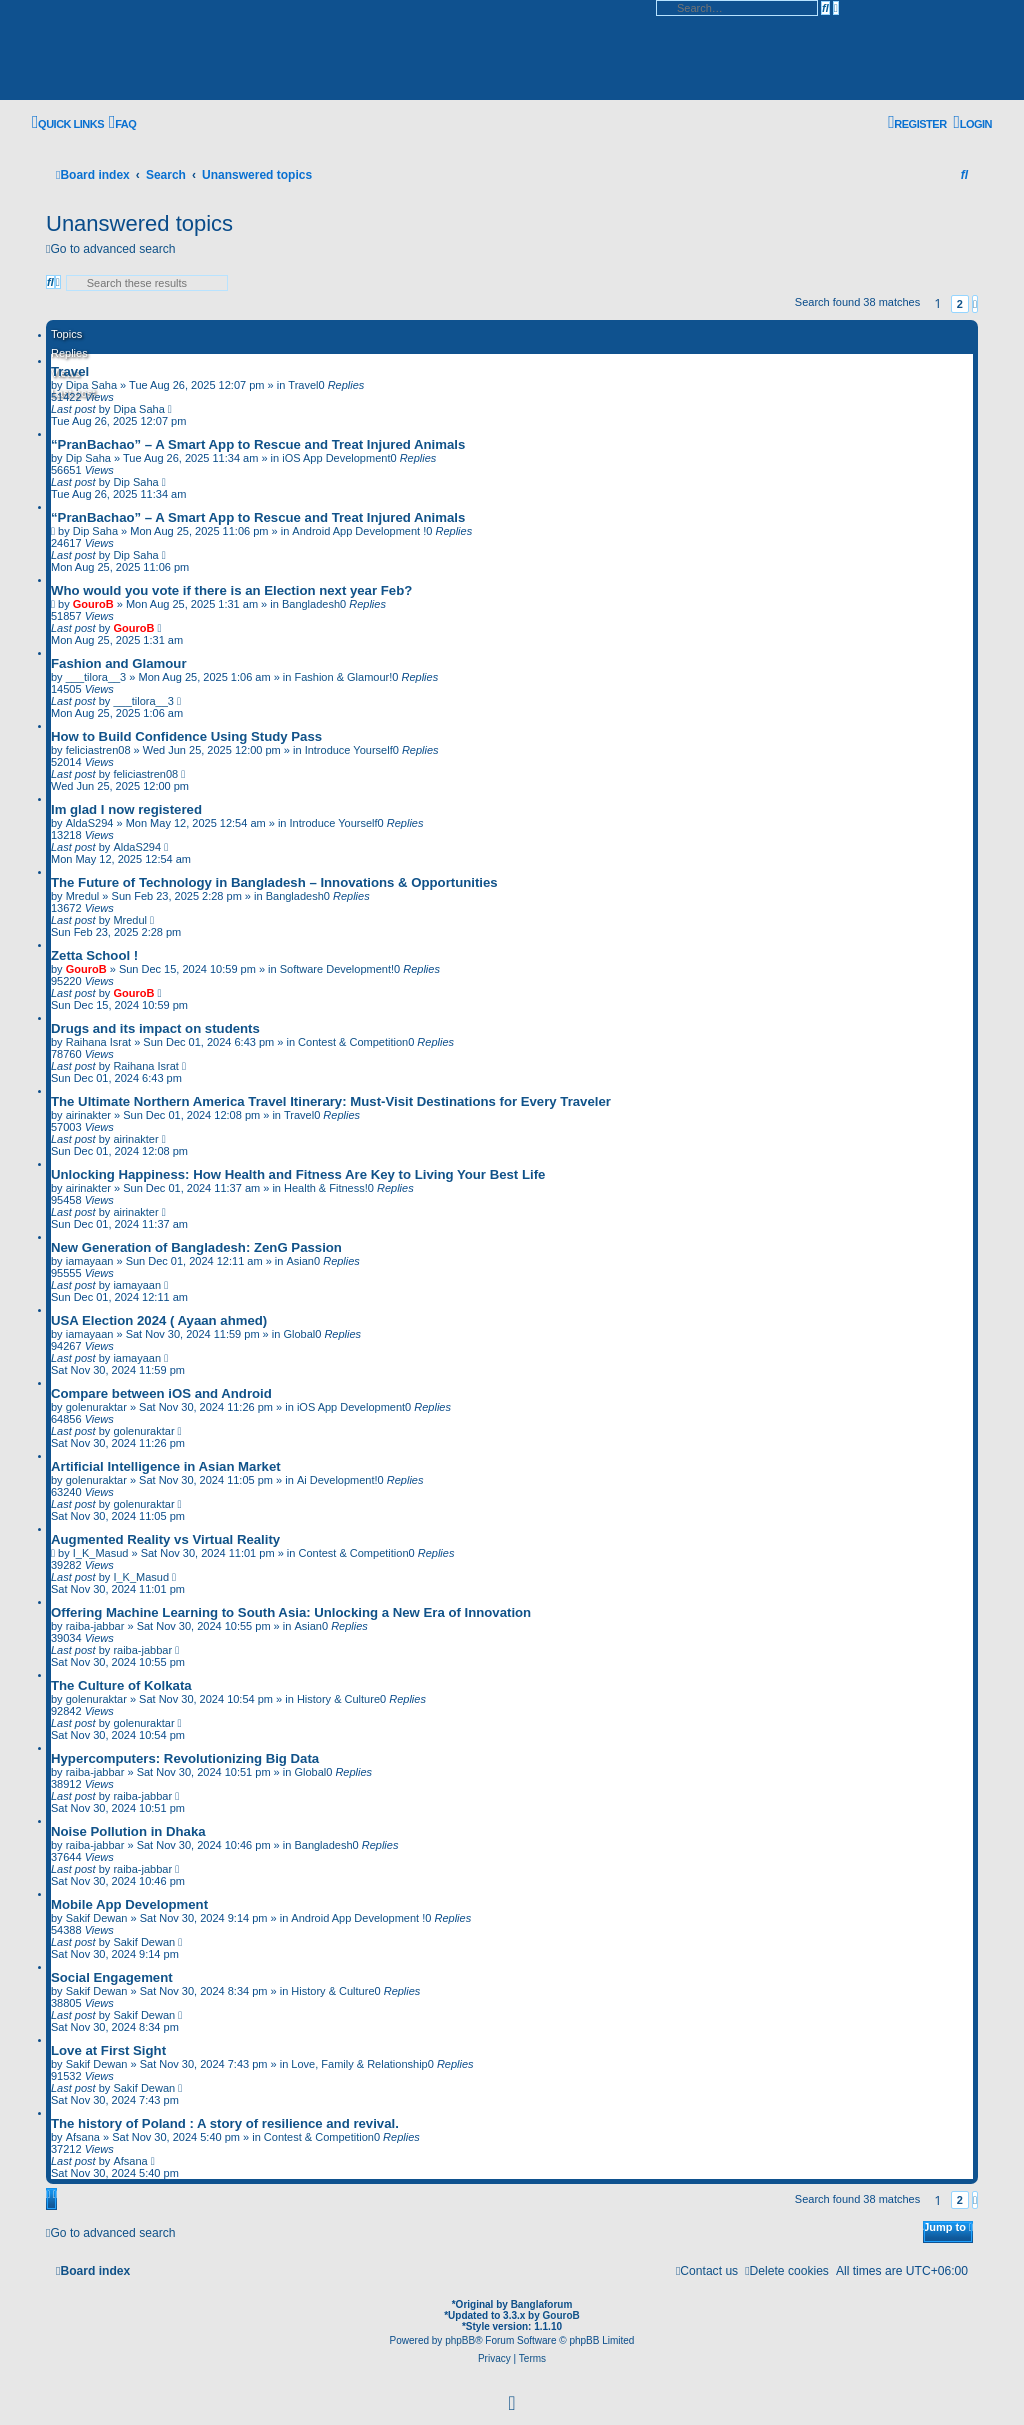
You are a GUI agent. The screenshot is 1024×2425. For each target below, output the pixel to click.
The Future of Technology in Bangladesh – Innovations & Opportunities (274, 882)
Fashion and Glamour (119, 663)
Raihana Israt (98, 1042)
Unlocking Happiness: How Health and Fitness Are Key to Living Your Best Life (298, 1174)
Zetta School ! (94, 955)
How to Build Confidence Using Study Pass (186, 736)
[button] (975, 304)
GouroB (93, 604)
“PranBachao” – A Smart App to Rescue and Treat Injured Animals (258, 444)
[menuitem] (122, 123)
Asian (300, 1261)
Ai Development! (337, 1480)
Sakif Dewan (97, 1918)
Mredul (83, 896)
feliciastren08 (98, 750)
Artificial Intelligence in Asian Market (166, 1466)
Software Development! (337, 969)
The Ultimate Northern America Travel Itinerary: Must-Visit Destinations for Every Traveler (331, 1101)
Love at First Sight (108, 2050)
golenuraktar (96, 1407)
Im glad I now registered (126, 809)
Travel (70, 371)
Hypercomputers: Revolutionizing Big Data (185, 1758)
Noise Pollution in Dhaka (128, 1831)
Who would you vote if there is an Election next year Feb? (231, 590)
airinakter (88, 1115)
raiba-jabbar (95, 1626)
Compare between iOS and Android (161, 1393)
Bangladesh (311, 604)
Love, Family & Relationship (359, 2064)
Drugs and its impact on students (155, 1028)
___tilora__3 (96, 677)
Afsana (83, 2137)
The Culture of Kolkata (121, 1685)
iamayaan (90, 1261)
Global (299, 1334)
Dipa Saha (138, 409)
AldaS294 (90, 823)
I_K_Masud (101, 1553)
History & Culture (338, 1699)
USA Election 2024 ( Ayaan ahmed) (159, 1320)
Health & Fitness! (326, 1188)
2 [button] (960, 304)
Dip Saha (88, 458)
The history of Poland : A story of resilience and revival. (225, 2123)
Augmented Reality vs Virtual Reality (165, 1539)
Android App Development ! (359, 531)
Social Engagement (112, 1977)
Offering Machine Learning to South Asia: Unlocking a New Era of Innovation (291, 1612)
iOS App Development (336, 458)
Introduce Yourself (349, 750)
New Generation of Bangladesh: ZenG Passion (196, 1247)
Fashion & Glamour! (343, 677)
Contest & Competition (353, 1042)
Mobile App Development (129, 1904)
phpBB (460, 2340)
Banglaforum (542, 2304)
